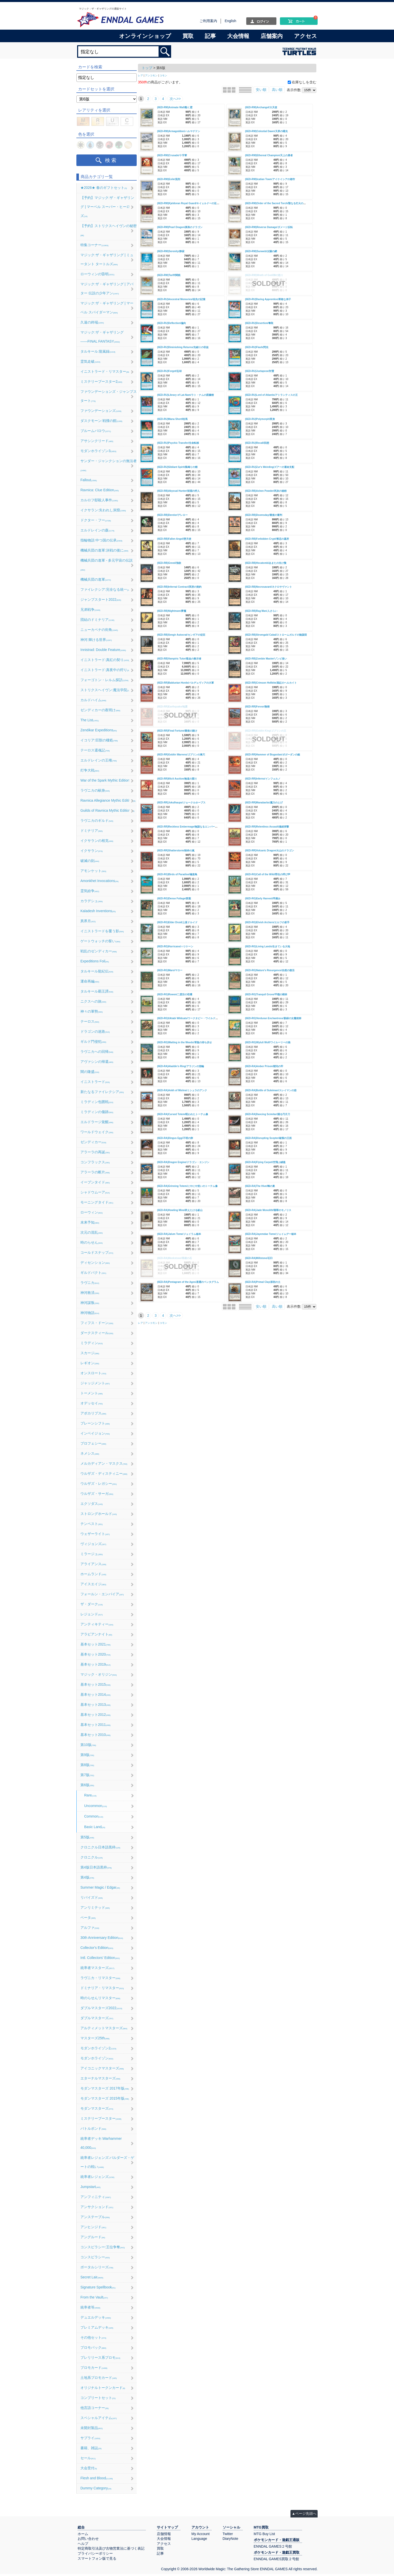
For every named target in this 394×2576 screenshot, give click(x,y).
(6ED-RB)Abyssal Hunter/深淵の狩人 (178, 490)
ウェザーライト (95, 1534)
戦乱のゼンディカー (98, 951)
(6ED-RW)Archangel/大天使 (261, 107)
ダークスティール (96, 1333)
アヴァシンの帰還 (96, 1062)
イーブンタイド (95, 1182)
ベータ (88, 1917)
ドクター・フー (95, 520)
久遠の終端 (92, 322)
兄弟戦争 (90, 610)
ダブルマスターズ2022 (101, 2008)
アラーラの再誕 (95, 1152)
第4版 (87, 1877)
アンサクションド (96, 2207)
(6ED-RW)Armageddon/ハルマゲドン (178, 131)
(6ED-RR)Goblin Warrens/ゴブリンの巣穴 (181, 754)
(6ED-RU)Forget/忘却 (169, 371)
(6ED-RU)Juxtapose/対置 (259, 371)
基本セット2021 (95, 1644)
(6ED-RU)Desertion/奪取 (259, 323)
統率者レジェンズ (97, 2177)
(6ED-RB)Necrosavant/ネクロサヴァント (268, 586)
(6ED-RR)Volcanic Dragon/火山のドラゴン (269, 850)
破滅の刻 (89, 861)
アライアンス (93, 1564)
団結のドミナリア (97, 620)
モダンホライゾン (96, 2058)
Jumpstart (90, 2187)
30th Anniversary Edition (101, 1938)
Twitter (228, 2534)
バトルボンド (93, 2128)
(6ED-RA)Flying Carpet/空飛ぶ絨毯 (265, 1162)
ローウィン (91, 1212)
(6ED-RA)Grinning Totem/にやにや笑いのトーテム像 (187, 1186)
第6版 (87, 1785)
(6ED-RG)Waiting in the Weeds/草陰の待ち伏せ (184, 1042)
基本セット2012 (95, 1715)
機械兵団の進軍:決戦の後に (104, 550)
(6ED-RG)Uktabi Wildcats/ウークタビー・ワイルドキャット (191, 1018)
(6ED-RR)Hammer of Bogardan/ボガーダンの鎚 (272, 754)
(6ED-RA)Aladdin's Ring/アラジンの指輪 (180, 1066)
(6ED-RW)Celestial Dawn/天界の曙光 (266, 131)
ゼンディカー (93, 1142)
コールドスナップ (96, 1252)
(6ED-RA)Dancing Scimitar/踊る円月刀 (267, 1114)
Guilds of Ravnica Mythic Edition (107, 810)
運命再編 (89, 981)
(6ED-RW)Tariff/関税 (168, 275)
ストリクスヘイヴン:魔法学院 (106, 690)
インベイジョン (95, 1433)
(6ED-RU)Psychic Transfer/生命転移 (178, 443)
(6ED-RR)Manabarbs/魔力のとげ (263, 802)
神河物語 (89, 1313)
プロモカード (93, 2368)
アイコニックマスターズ (102, 2068)
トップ (147, 68)
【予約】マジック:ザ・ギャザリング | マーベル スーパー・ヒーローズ (107, 207)
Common (93, 1816)
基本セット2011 (95, 1725)
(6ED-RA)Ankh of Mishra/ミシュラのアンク (182, 1090)
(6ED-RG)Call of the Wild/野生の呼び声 (267, 874)
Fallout (88, 480)
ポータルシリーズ (96, 2267)
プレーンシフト (95, 1423)
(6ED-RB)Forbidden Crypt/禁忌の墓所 (267, 538)
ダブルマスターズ (96, 2018)
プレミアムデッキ (96, 2327)
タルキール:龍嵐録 (97, 351)
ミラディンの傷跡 (96, 1112)
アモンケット (93, 871)
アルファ (89, 1928)
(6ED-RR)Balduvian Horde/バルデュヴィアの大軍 (185, 682)
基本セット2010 (95, 1735)
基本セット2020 (95, 1654)
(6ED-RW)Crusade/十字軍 (172, 155)
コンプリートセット (98, 2398)
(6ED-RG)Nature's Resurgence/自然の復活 (269, 970)
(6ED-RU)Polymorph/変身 (260, 419)
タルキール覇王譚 (96, 991)
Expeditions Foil (94, 961)
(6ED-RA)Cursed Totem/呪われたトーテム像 (182, 1114)
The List (89, 720)
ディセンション (95, 1262)
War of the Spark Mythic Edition (106, 780)
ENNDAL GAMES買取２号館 (276, 2559)
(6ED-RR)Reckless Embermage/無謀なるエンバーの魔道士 (191, 826)
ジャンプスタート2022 (100, 599)
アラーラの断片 (95, 1172)
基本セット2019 (95, 1664)
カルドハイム (93, 700)
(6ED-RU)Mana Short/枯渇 (172, 419)
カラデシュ (91, 901)
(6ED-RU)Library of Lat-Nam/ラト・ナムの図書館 (185, 395)
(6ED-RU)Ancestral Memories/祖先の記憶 (181, 299)
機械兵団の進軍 (95, 579)
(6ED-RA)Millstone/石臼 (259, 1258)
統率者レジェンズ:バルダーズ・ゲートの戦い (107, 2162)
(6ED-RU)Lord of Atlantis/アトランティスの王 (271, 395)
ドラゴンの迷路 (95, 1031)
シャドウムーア (95, 1192)
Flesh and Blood (96, 2478)
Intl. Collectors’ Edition (100, 1958)
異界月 (88, 921)
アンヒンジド (93, 2227)
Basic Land (94, 1827)
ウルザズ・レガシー (98, 1484)
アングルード (92, 2237)
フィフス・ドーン (96, 1323)
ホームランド (93, 1574)
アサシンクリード (96, 441)
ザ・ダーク (91, 1604)
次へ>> (175, 99)
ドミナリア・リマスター (102, 1988)
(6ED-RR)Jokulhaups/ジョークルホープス (181, 802)
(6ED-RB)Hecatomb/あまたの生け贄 (265, 563)
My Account (200, 2534)
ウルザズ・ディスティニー (103, 1473)
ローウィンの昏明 (97, 274)
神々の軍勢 (91, 1011)
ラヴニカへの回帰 (96, 1052)
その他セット (93, 2337)
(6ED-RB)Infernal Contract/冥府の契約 (179, 586)
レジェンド (91, 1614)
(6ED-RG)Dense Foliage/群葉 (174, 898)
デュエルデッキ (95, 2317)
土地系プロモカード (98, 2378)
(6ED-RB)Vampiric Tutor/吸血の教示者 (179, 658)
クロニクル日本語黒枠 (100, 1847)
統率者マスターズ (97, 1968)
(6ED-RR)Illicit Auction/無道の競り (177, 778)
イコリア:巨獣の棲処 (99, 740)
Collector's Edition (96, 1948)
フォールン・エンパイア (102, 1594)
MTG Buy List (264, 2534)
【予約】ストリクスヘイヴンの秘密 (108, 230)
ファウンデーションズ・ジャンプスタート (108, 396)
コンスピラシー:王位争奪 (102, 2247)
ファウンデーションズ (100, 411)
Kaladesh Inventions (98, 911)
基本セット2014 (95, 1694)
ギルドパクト (93, 1273)
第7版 (87, 1775)
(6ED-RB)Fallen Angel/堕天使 (174, 538)
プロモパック (93, 2347)
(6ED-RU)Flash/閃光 (256, 347)
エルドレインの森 (97, 530)
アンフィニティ (95, 2197)
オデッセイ (91, 1403)
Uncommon (95, 1806)
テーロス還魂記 (95, 750)
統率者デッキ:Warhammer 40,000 (101, 2143)
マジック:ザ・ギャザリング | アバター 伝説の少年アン (106, 288)
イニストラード (95, 1082)
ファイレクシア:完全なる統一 (106, 589)
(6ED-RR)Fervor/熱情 (257, 706)
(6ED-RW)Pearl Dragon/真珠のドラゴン (180, 227)
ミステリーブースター (100, 2118)
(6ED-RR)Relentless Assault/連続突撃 (267, 826)
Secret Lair (91, 2277)
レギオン (89, 1363)
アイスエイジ (93, 1584)
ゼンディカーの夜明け (100, 710)
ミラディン (91, 1343)
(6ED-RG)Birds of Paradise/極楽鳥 (177, 874)
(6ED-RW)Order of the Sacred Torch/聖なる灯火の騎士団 (278, 203)
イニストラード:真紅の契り (104, 660)
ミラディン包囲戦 (96, 1102)
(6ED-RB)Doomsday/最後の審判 (263, 515)
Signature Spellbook (98, 2287)
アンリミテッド (95, 1907)
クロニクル (91, 1857)
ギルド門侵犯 (93, 1041)
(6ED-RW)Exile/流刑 (168, 179)
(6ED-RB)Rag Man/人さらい (261, 611)
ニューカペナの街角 (99, 630)
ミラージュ (91, 1554)
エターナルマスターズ (100, 2078)
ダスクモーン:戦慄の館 (101, 421)
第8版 (87, 1765)
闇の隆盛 (89, 1072)
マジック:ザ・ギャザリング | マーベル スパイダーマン (106, 307)
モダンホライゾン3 (98, 451)
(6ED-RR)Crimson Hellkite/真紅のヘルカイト (271, 682)
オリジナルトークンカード (102, 2388)
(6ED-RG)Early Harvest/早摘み (262, 898)
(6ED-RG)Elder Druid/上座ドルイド (177, 922)
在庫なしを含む (304, 82)
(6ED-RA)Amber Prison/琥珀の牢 (264, 1066)
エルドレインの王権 (98, 760)
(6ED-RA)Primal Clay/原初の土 (262, 1282)
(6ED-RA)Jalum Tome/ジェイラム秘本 (179, 1234)
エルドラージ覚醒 (96, 1122)
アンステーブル (95, 2217)
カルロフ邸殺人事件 (99, 500)
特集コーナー (94, 245)
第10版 (88, 1745)
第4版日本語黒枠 (96, 1867)
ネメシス (89, 1453)
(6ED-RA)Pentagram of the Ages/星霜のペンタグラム (188, 1282)
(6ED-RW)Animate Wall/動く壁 (174, 107)
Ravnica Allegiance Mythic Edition (107, 800)
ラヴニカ (89, 1283)
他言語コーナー (94, 2408)
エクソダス (91, 1504)
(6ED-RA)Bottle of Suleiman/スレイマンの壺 (270, 1090)
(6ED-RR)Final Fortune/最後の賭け (177, 730)
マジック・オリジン (98, 1674)
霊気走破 (90, 361)
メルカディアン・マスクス (103, 1463)
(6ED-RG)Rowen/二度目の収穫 (174, 994)
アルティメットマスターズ (103, 2028)
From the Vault (94, 2297)
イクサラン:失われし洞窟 (103, 510)
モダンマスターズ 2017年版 (104, 2088)
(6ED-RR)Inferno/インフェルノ (262, 778)
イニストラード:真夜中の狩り (106, 670)
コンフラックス (95, 1162)
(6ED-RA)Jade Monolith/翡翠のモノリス (268, 1210)
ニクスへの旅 (93, 1001)
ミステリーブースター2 (101, 381)
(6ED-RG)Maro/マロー (169, 970)
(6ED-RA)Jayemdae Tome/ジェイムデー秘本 (270, 1234)
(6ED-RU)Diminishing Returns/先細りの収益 (182, 347)
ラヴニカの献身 (95, 790)
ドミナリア (91, 831)
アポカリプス (93, 1413)
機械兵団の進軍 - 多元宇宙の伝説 (106, 564)
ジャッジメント (95, 1383)
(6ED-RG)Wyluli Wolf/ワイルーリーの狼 (267, 1042)
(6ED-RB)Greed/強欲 (169, 563)
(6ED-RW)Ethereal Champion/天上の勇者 (269, 155)
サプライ (90, 2438)
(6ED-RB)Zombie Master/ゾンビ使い (266, 658)
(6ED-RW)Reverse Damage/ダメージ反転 (268, 227)
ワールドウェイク (96, 1132)
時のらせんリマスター (100, 1998)
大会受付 (88, 2468)
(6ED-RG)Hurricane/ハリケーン (175, 946)
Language (199, 2539)
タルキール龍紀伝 (96, 971)
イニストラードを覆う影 (102, 931)
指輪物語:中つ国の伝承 (101, 540)
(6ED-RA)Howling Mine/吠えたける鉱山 (180, 1210)
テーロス (89, 1021)
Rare (90, 1795)
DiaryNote (230, 2539)
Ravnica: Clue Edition (99, 490)
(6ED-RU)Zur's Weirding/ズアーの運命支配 (269, 467)
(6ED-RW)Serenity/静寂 (170, 251)
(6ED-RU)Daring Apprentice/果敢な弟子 (268, 299)
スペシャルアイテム (98, 2418)
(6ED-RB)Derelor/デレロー (172, 515)
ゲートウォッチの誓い (100, 941)
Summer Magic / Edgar (100, 1887)
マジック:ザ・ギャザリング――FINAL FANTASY (102, 336)
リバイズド (91, 1897)
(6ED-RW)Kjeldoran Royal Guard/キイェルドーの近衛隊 (189, 203)
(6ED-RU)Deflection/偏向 (171, 323)
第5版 (87, 1837)
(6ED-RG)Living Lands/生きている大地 (267, 946)
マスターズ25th (95, 2038)
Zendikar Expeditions (98, 730)
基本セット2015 (95, 1684)
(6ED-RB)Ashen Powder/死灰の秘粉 (266, 490)
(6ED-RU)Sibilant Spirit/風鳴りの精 (177, 467)
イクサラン (91, 851)
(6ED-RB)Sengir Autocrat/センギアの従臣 (181, 634)
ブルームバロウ (95, 431)
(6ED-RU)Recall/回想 (257, 443)
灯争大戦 (89, 770)
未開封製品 (91, 2428)
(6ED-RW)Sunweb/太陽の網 (261, 251)
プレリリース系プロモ (100, 2357)
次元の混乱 (91, 1232)
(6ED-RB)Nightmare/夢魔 (171, 611)
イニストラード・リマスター (105, 371)
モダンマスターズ (96, 2108)
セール (88, 2458)
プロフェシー (93, 1443)
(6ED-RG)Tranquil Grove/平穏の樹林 (266, 994)
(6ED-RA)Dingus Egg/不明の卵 (175, 1138)
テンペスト (91, 1524)
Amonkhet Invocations (99, 881)
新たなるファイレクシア (102, 1092)
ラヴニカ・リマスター (100, 1978)
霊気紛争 (89, 891)
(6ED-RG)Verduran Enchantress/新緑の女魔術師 (273, 1018)
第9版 (87, 1755)
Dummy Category (95, 2488)
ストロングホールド (98, 1514)
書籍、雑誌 (91, 2448)
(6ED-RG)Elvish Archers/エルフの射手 (267, 922)
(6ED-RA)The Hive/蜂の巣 (260, 1186)
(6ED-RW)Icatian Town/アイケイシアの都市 (270, 179)
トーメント (91, 1393)
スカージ (89, 1353)
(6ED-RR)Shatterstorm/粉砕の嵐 (175, 850)
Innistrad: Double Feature (103, 650)
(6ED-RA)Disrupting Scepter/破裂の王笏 (268, 1138)
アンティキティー (96, 1624)
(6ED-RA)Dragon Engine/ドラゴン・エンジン (183, 1162)
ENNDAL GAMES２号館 (273, 2546)
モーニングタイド (96, 1202)
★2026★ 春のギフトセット (103, 188)
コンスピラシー (95, 2257)
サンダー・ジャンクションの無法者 (108, 465)
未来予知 (89, 1222)
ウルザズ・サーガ (96, 1494)
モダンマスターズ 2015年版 (104, 2098)
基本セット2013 (95, 1705)
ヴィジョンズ (93, 1544)
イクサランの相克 (96, 841)
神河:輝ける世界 (96, 640)
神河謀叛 (89, 1303)
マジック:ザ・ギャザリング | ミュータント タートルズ (106, 259)
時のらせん (91, 1242)
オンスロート (93, 1373)
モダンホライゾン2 (98, 2048)
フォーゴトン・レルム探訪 (104, 680)
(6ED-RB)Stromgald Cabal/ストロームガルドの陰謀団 (276, 634)
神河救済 (89, 1293)
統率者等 (90, 2307)
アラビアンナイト (96, 1634)
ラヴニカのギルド (96, 820)
